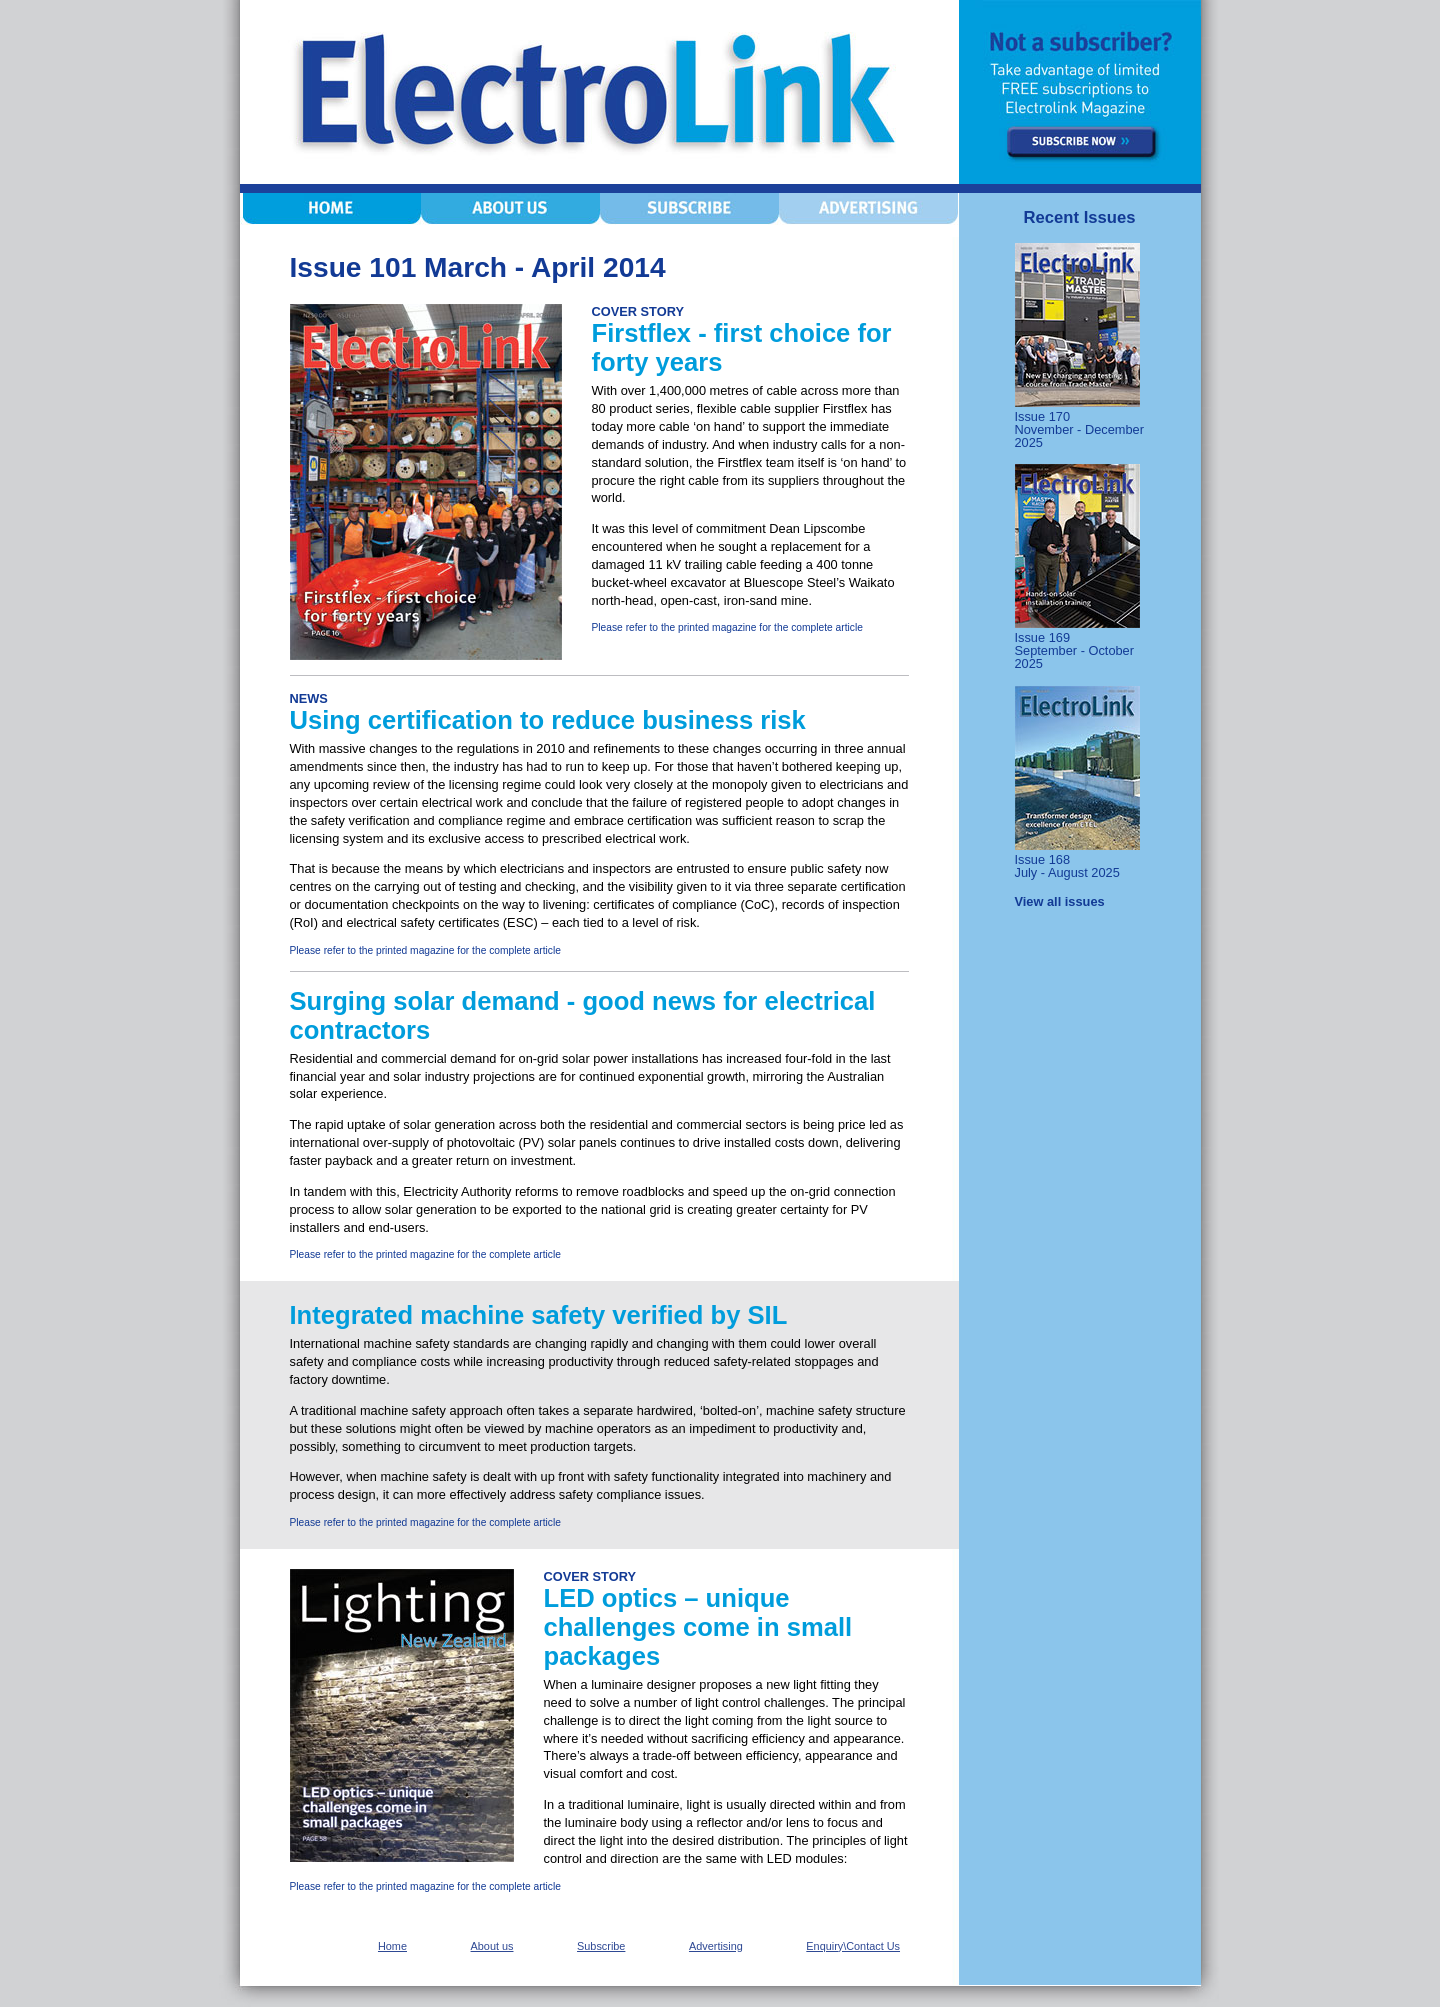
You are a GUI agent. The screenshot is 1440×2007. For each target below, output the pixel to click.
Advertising (716, 1946)
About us (492, 1946)
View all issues (1060, 901)
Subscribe (601, 1946)
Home (392, 1946)
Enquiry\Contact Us (853, 1946)
